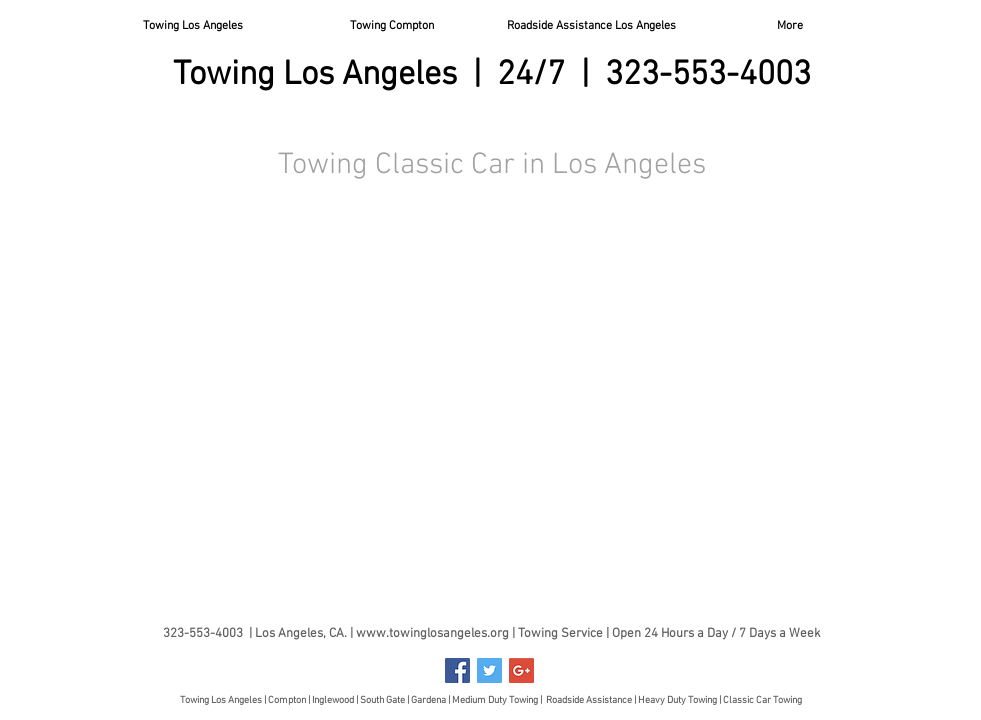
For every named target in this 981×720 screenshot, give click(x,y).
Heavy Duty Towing (677, 700)
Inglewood (333, 700)
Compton (288, 700)
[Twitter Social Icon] (489, 670)
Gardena (428, 700)
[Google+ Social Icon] (521, 670)
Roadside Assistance (589, 700)
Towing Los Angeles (221, 700)
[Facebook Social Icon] (457, 670)
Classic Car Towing (762, 700)
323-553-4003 (708, 75)
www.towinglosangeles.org (432, 634)
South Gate (382, 700)
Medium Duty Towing (495, 700)
